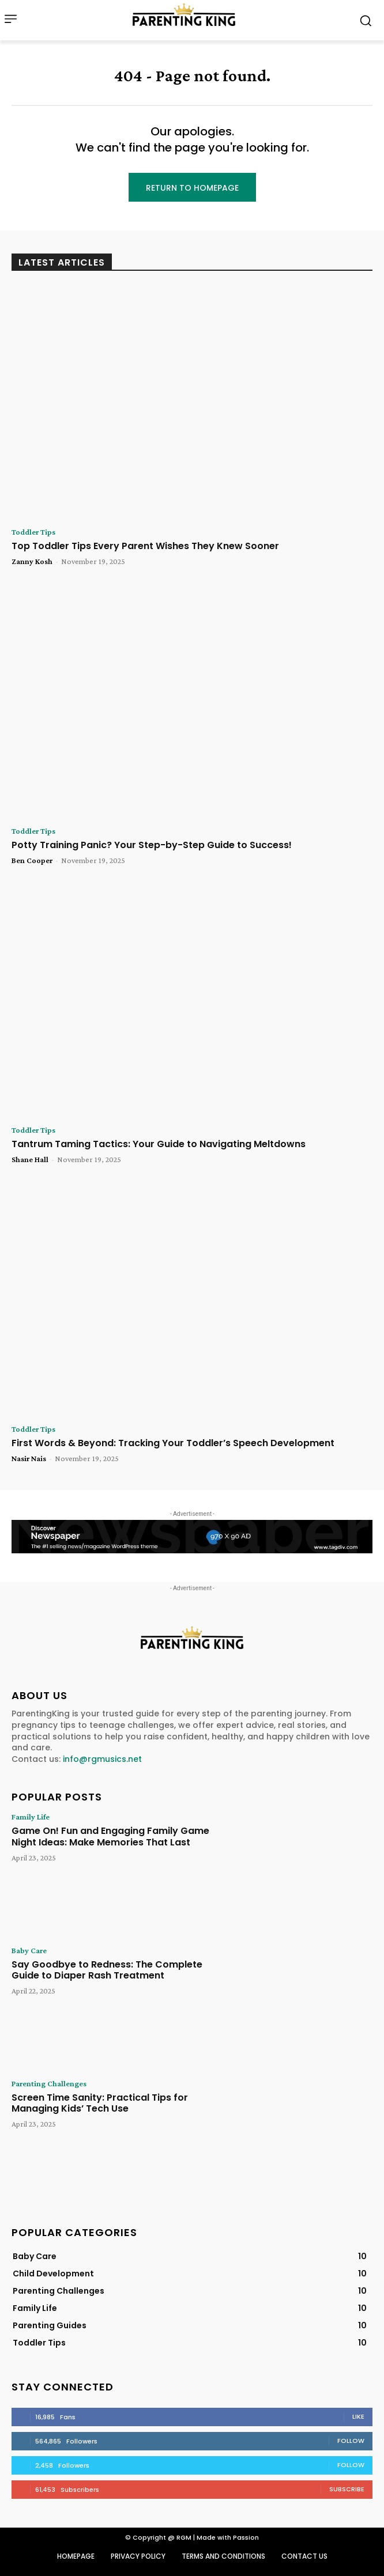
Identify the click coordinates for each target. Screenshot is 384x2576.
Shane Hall (30, 1159)
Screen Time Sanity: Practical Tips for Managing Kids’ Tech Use (100, 2103)
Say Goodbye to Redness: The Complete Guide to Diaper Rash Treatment (107, 1970)
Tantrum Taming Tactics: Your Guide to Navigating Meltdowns (159, 1144)
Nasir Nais (29, 1458)
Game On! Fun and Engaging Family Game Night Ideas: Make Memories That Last (110, 1836)
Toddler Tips (33, 532)
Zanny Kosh (32, 561)
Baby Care (29, 1950)
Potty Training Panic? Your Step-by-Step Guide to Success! (152, 845)
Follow (350, 2440)
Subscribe (346, 2489)
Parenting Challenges (49, 2083)
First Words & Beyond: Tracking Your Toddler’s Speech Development (173, 1443)
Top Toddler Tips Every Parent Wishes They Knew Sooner (145, 546)
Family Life (31, 1817)
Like (358, 2416)
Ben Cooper (32, 860)
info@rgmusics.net (102, 1759)
